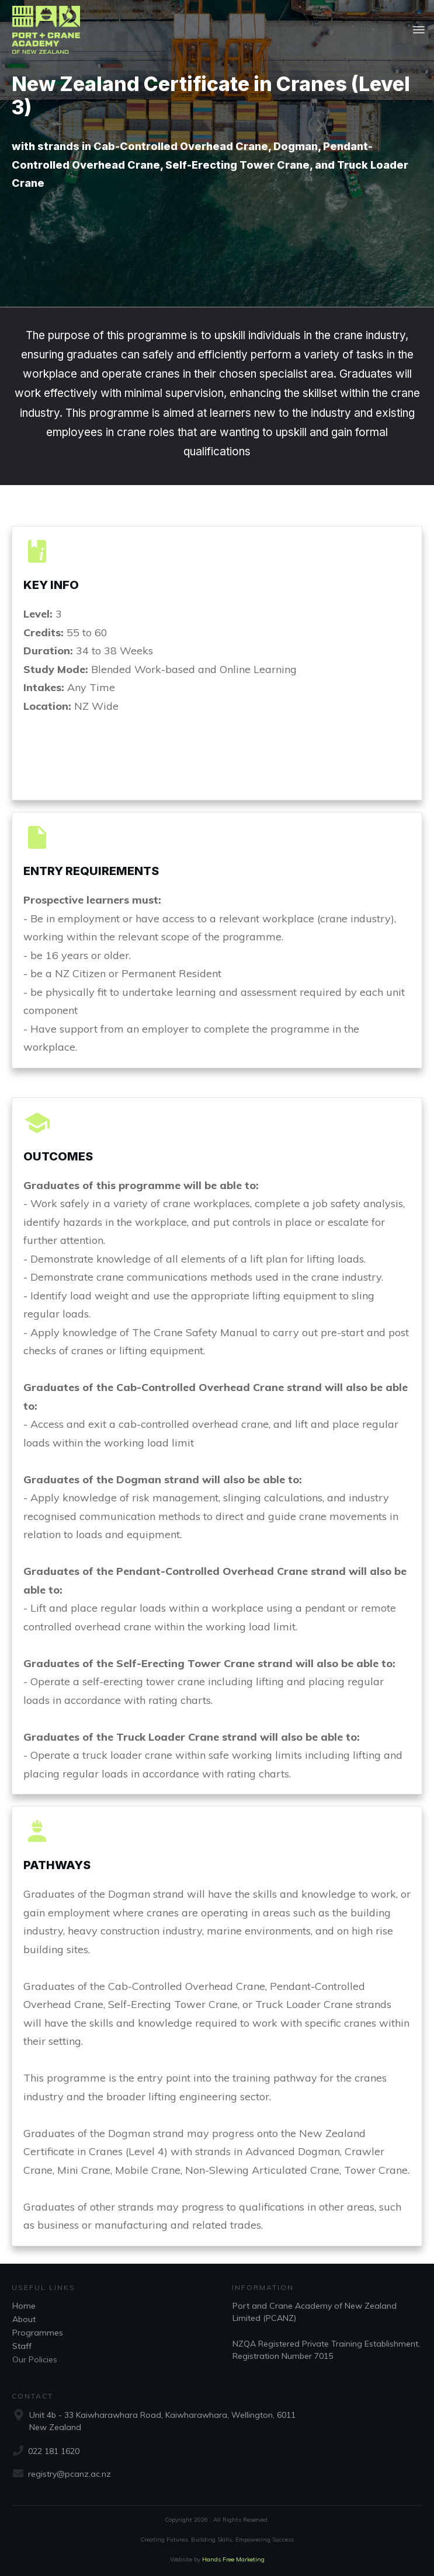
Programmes (37, 2332)
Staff (22, 2346)
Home (24, 2305)
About (24, 2319)
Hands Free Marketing (233, 2559)
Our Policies (34, 2359)
